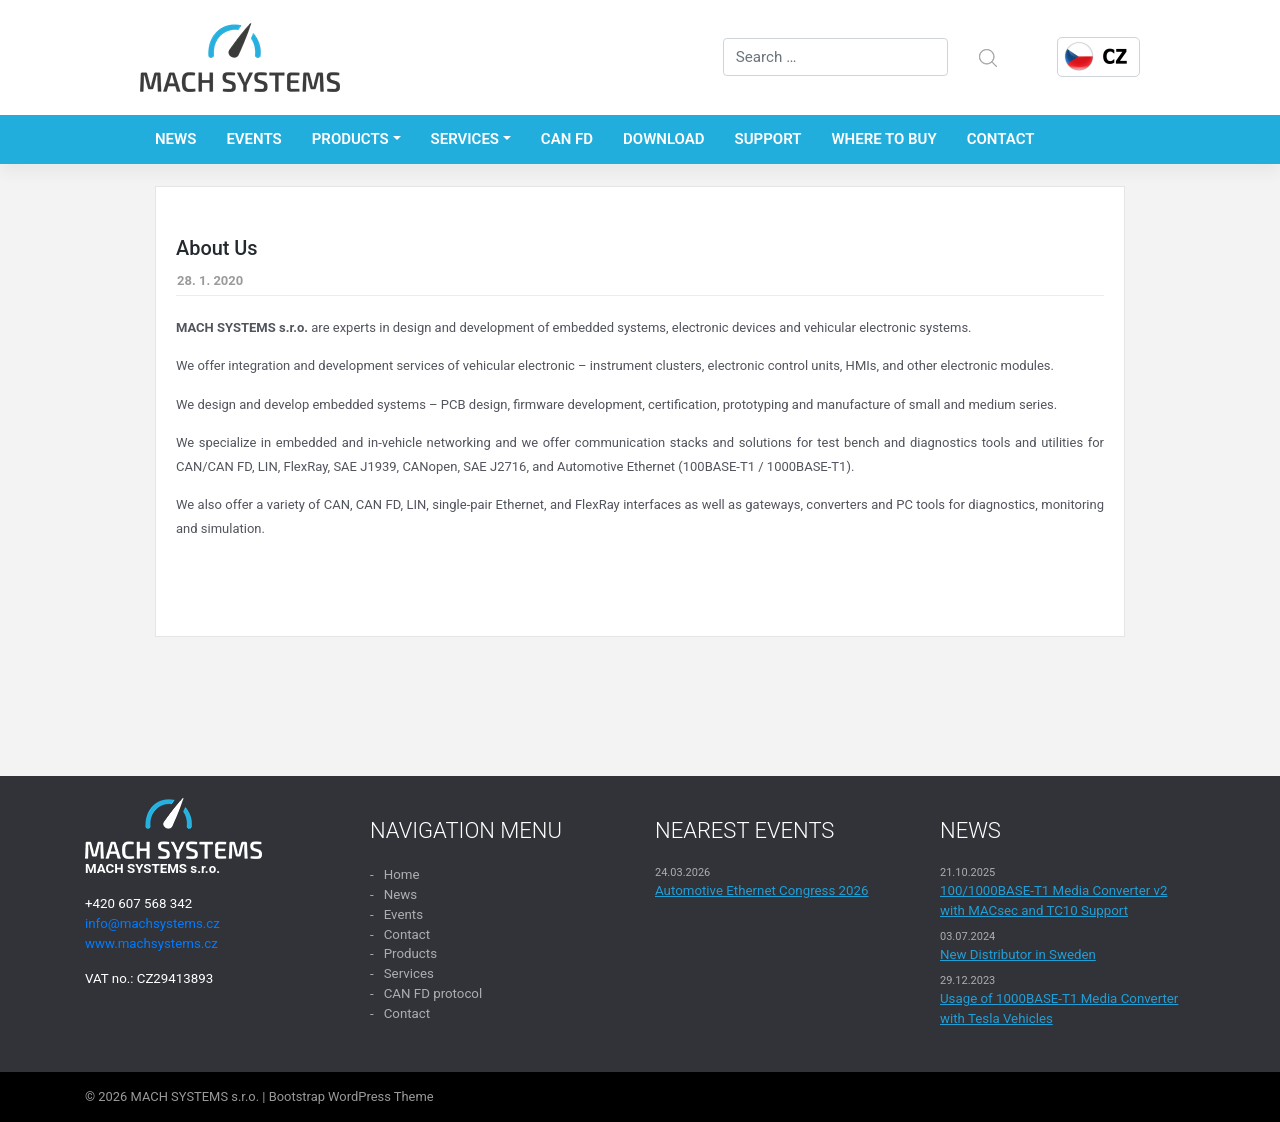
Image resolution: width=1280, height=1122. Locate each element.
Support (768, 139)
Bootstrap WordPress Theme (351, 1096)
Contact (1001, 139)
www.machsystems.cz (151, 943)
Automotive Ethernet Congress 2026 (762, 890)
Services (465, 139)
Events (253, 139)
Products (350, 139)
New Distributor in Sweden (1018, 954)
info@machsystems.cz (152, 923)
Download (664, 139)
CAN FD (567, 139)
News (175, 139)
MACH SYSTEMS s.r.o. (195, 1096)
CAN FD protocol (433, 993)
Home (402, 874)
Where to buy (883, 139)
